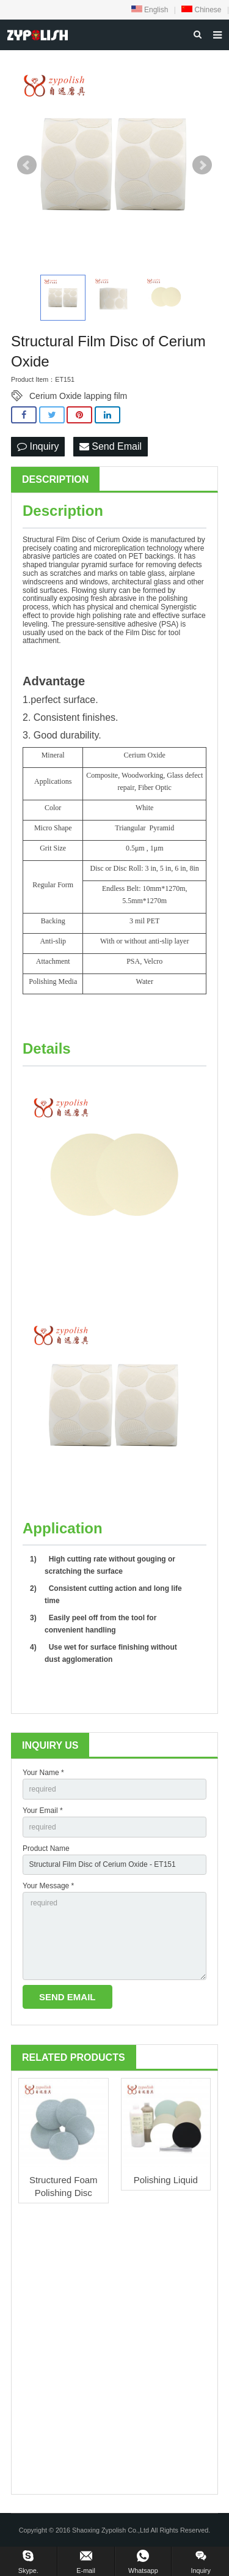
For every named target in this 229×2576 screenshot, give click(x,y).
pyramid (94, 564)
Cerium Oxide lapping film (78, 396)
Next (202, 165)
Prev (27, 165)
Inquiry (38, 446)
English (150, 10)
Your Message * (48, 1886)
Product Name (46, 1848)
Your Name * (43, 1772)
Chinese (201, 10)
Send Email (110, 446)
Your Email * (43, 1810)
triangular (64, 564)
